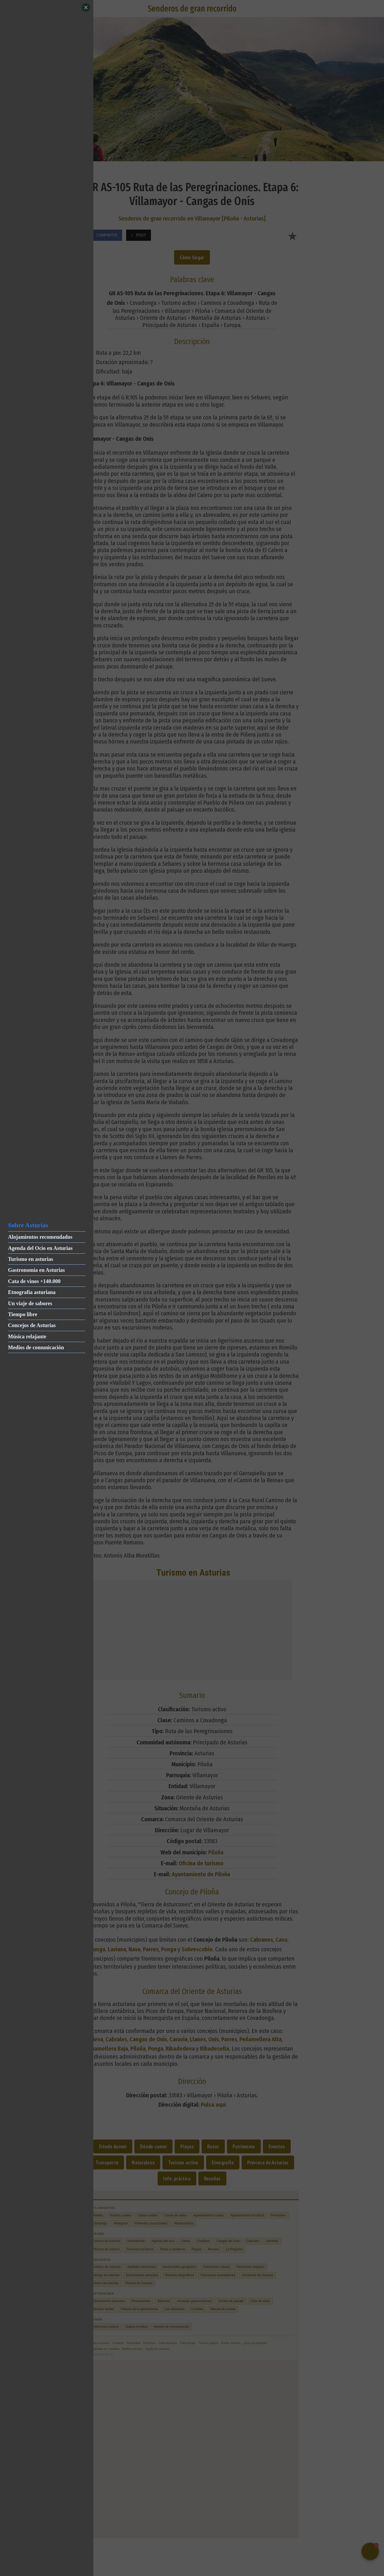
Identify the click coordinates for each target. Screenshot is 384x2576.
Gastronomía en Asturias (36, 1270)
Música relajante (27, 1336)
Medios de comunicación (36, 1347)
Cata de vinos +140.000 (34, 1281)
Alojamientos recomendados (40, 1237)
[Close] (86, 7)
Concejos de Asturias (32, 1325)
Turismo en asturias (30, 1259)
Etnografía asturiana (31, 1292)
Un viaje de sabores (30, 1303)
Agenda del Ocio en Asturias (40, 1248)
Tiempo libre (22, 1314)
